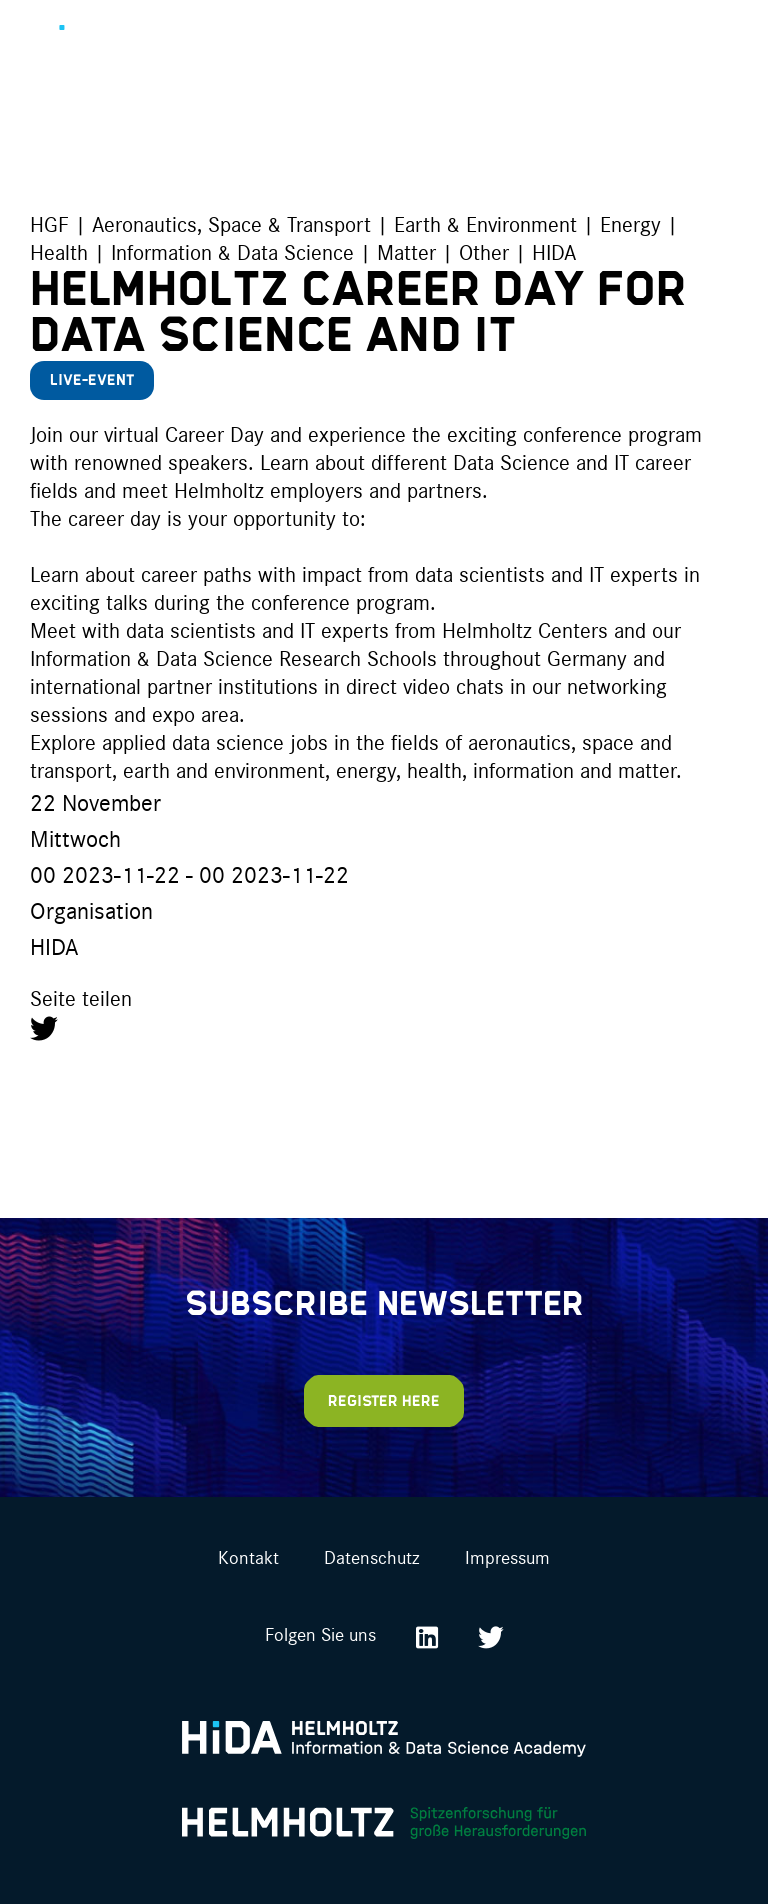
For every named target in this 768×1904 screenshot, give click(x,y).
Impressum (507, 1557)
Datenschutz (372, 1557)
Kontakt (248, 1557)
